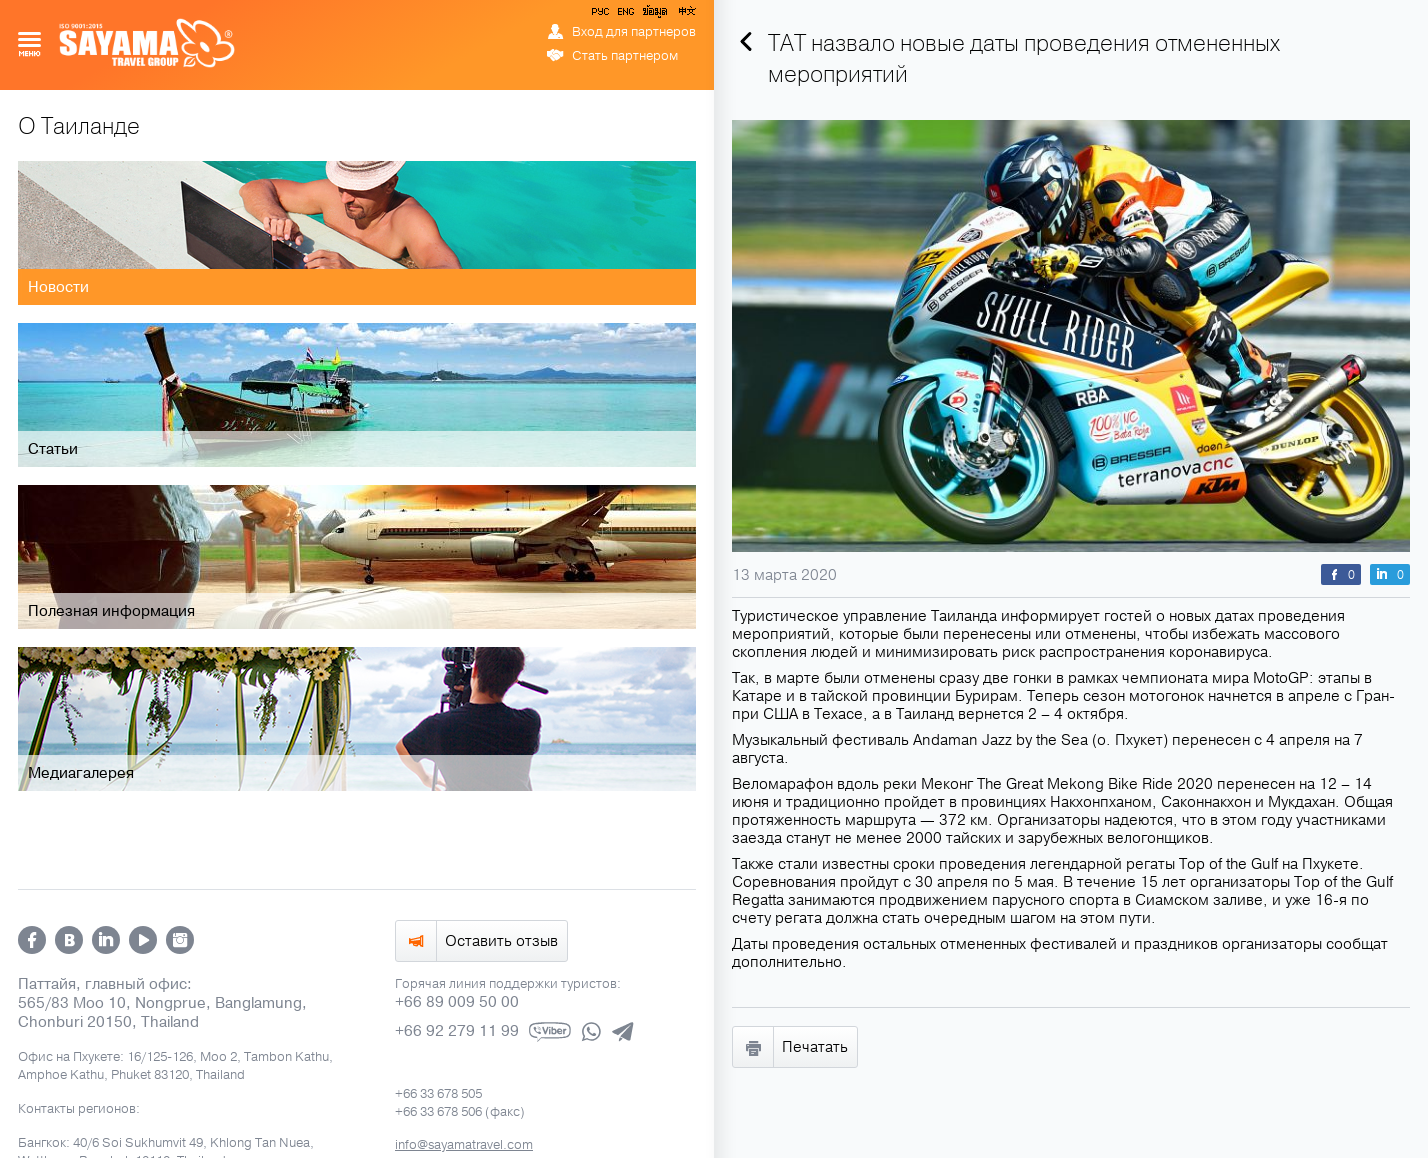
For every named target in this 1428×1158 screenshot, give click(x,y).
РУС (602, 15)
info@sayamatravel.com (464, 1145)
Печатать (815, 1047)
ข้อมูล (654, 15)
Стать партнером (625, 56)
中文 (686, 15)
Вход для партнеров (634, 32)
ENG (624, 15)
